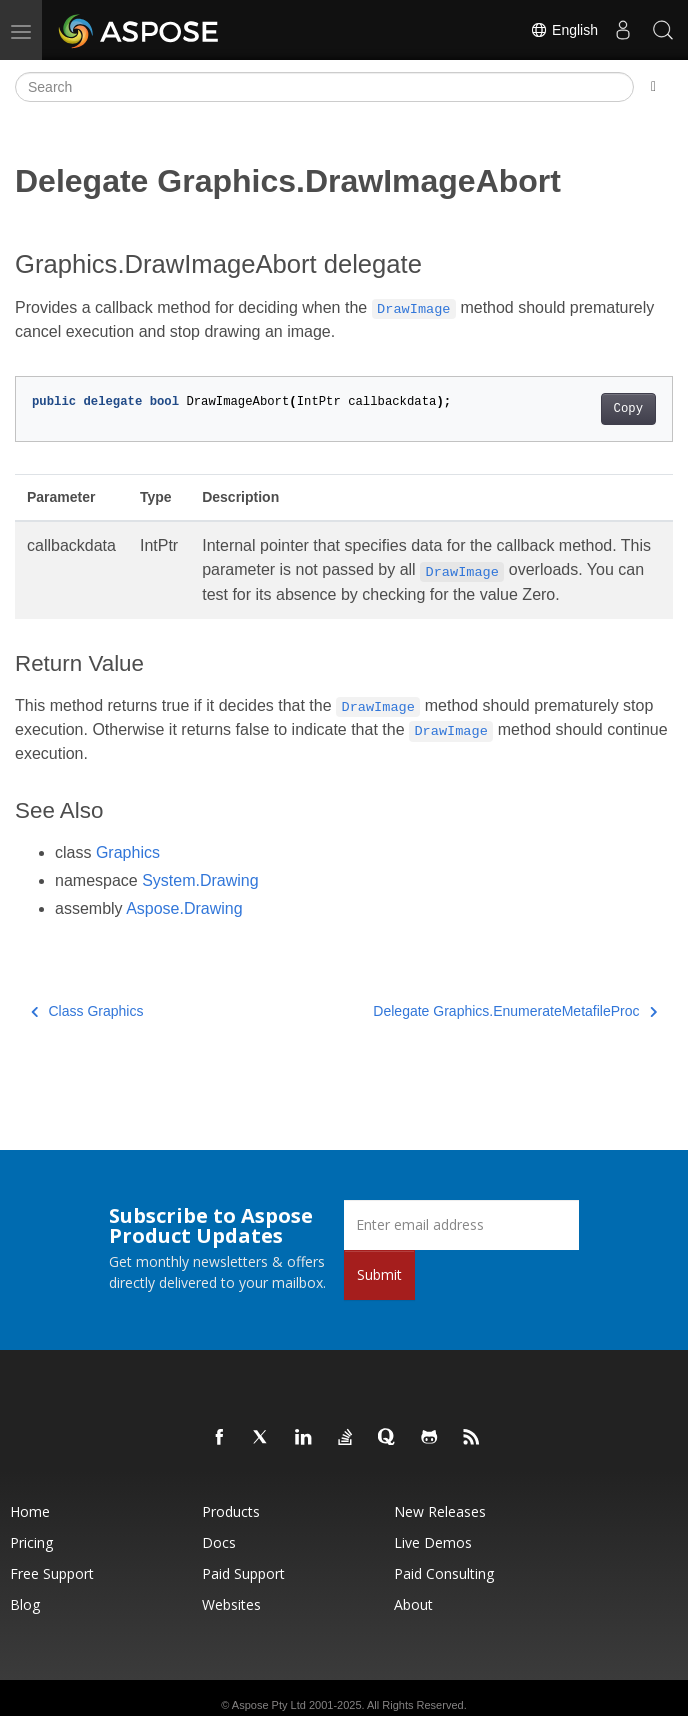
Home (30, 1511)
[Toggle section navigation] (653, 87)
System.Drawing (200, 880)
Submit (379, 1274)
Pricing (31, 1542)
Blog (25, 1604)
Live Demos (433, 1542)
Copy (628, 409)
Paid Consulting (444, 1573)
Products (231, 1511)
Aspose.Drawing (184, 908)
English (564, 30)
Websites (231, 1604)
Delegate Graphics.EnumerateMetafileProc (515, 1011)
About (413, 1604)
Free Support (52, 1573)
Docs (219, 1542)
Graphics (128, 852)
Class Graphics (87, 1011)
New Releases (440, 1511)
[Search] (324, 87)
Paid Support (243, 1573)
